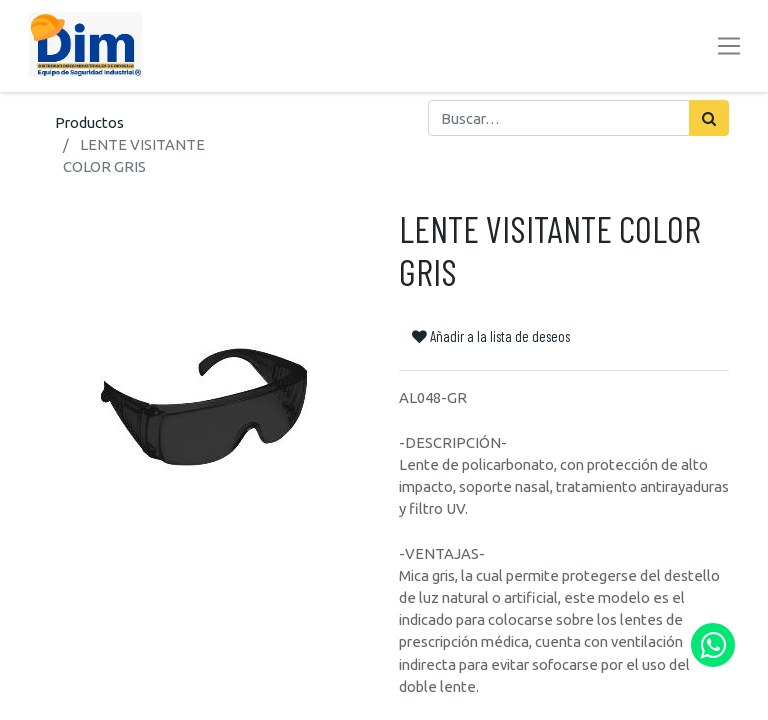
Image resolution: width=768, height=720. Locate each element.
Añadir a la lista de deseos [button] (491, 336)
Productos (89, 122)
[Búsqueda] (709, 118)
